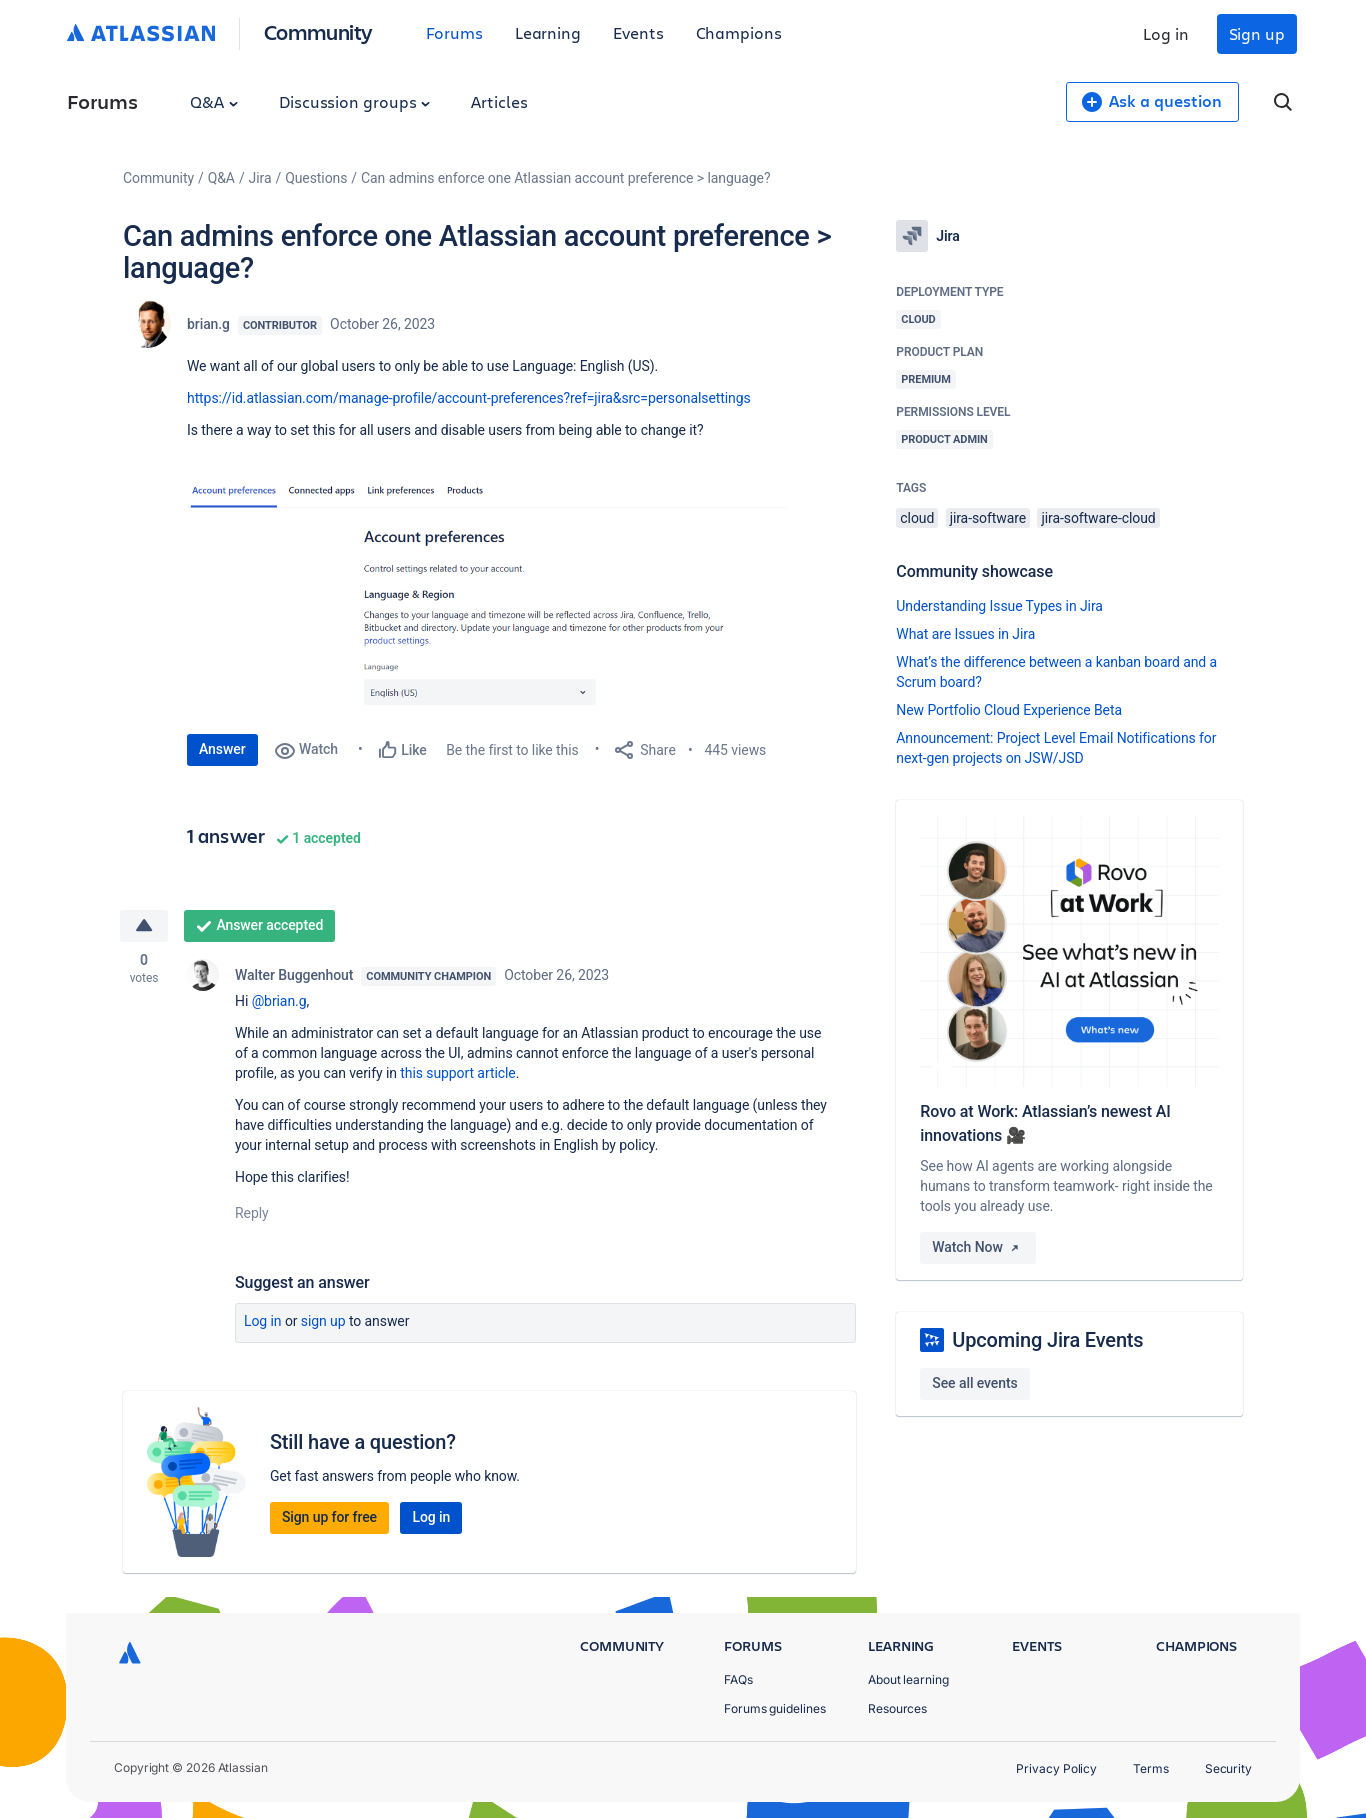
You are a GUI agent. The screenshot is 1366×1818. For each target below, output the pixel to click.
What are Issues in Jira (965, 634)
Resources (897, 1708)
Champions (739, 32)
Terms (1151, 1768)
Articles (499, 101)
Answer (222, 749)
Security (1228, 1768)
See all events (974, 1383)
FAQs (738, 1679)
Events (638, 32)
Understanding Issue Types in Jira (999, 606)
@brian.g (279, 1001)
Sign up (1257, 33)
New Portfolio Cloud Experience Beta (1009, 710)
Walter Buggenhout (294, 975)
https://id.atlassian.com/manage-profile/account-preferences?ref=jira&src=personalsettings (469, 398)
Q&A (214, 101)
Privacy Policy (1056, 1768)
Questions (316, 178)
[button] (487, 598)
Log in (1166, 33)
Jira (260, 178)
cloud (917, 518)
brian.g (208, 324)
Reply (252, 1213)
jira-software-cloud (1098, 518)
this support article (457, 1073)
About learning (908, 1679)
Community (318, 31)
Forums (454, 32)
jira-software (988, 518)
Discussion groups (355, 101)
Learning (548, 32)
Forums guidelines (775, 1708)
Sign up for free (329, 1517)
